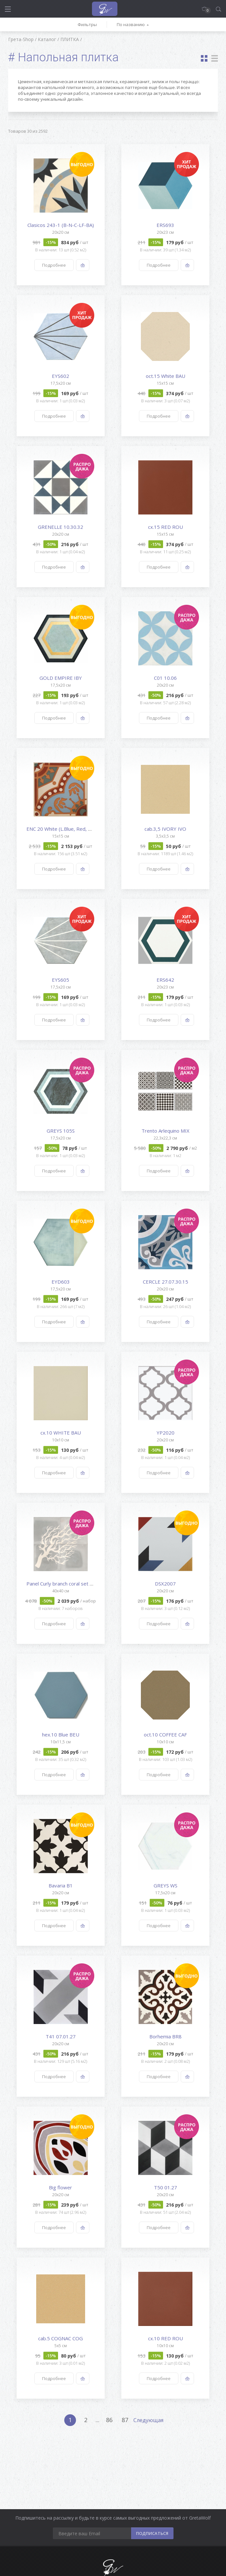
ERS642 (165, 979)
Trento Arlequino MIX (165, 1130)
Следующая (148, 2420)
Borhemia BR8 (165, 2036)
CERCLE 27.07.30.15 (165, 1281)
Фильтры (87, 24)
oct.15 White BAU (165, 376)
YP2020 (165, 1432)
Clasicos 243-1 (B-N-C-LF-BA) (60, 225)
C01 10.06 (165, 678)
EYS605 (60, 979)
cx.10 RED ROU (165, 2338)
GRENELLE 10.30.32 (60, 527)
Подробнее (54, 265)
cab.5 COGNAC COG (60, 2338)
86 (109, 2420)
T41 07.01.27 (61, 2036)
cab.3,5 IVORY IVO (165, 829)
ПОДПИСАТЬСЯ (152, 2533)
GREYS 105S (61, 1130)
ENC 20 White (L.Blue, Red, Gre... (62, 829)
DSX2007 (165, 1583)
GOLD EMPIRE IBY (60, 678)
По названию (131, 24)
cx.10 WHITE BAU (60, 1432)
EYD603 (61, 1281)
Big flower (60, 2187)
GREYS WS (165, 1885)
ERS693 (165, 225)
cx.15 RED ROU (165, 527)
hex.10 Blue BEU (60, 1734)
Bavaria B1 (61, 1885)
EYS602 (60, 376)
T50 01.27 (165, 2187)
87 (125, 2420)
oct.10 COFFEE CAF (165, 1734)
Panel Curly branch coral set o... (61, 1583)
